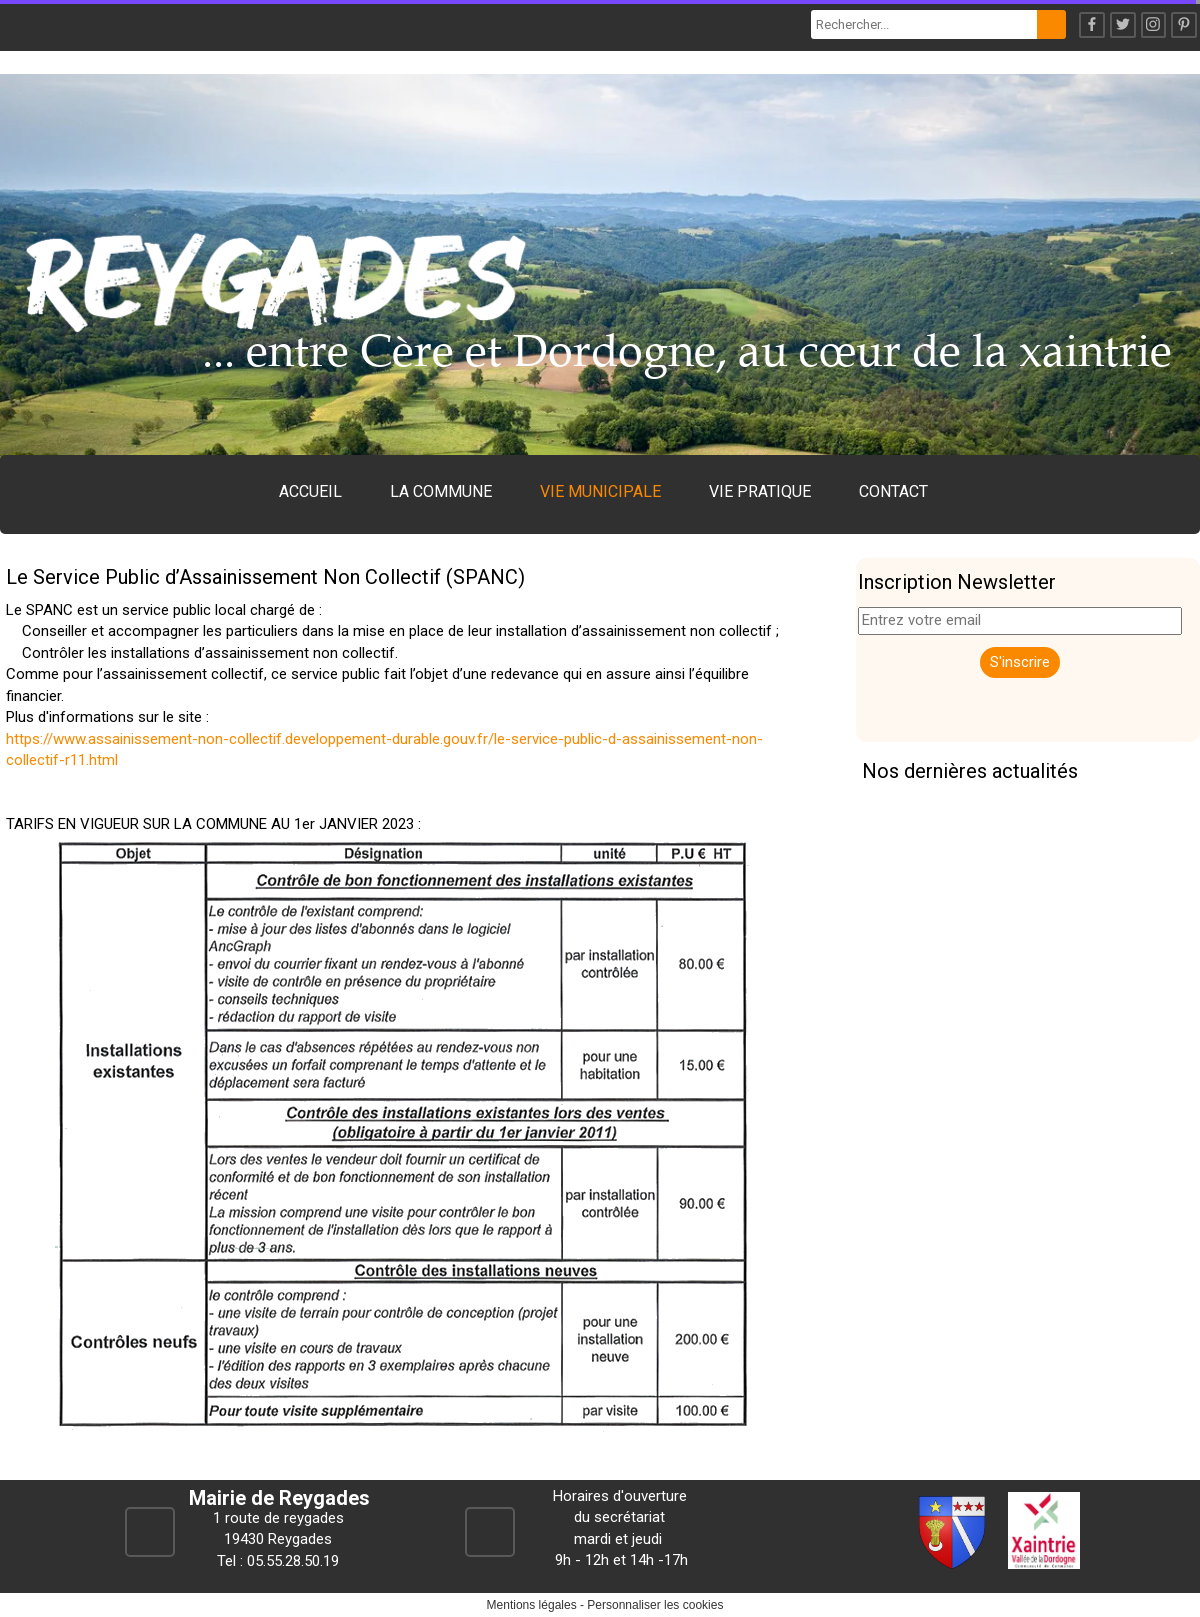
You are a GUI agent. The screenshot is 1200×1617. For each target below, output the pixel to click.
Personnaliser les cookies (655, 1605)
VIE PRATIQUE (760, 491)
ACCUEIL (310, 491)
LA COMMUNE (441, 491)
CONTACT (893, 491)
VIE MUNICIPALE (600, 491)
